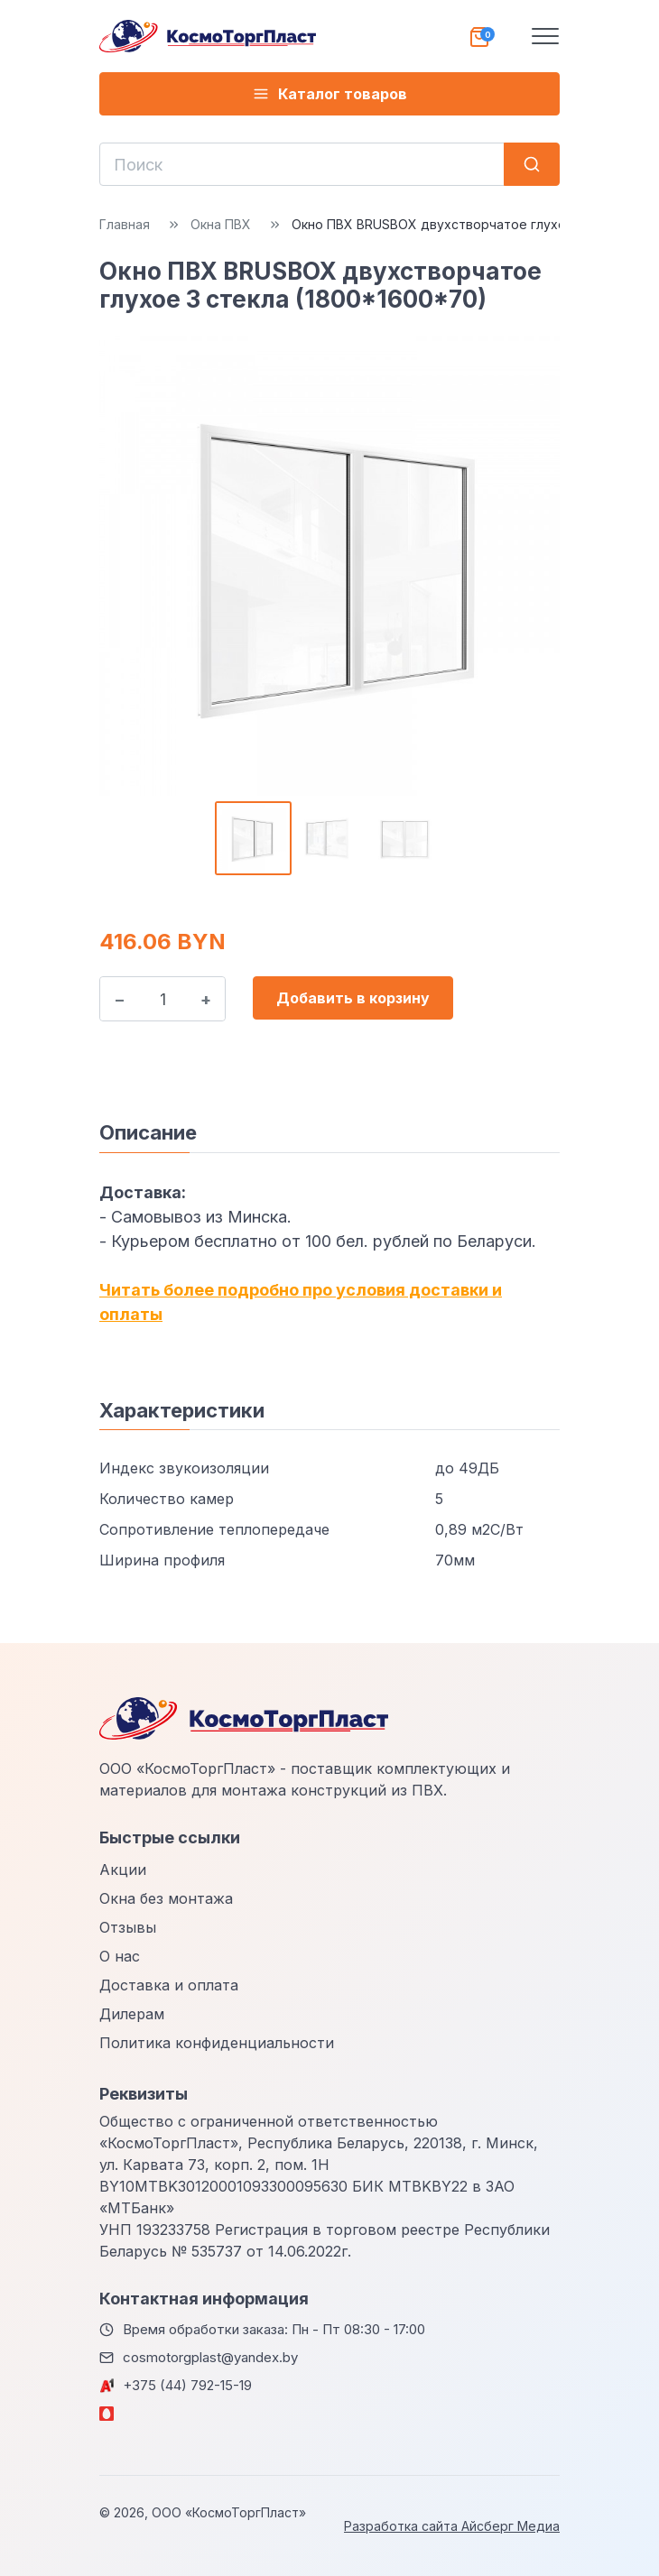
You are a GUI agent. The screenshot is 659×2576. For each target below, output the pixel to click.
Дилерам (131, 2014)
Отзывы (127, 1927)
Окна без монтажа (166, 1898)
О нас (119, 1956)
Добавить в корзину (353, 998)
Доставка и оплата (168, 1985)
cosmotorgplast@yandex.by (210, 2357)
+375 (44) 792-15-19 (187, 2385)
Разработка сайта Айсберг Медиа (452, 2526)
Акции (122, 1869)
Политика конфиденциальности (216, 2043)
